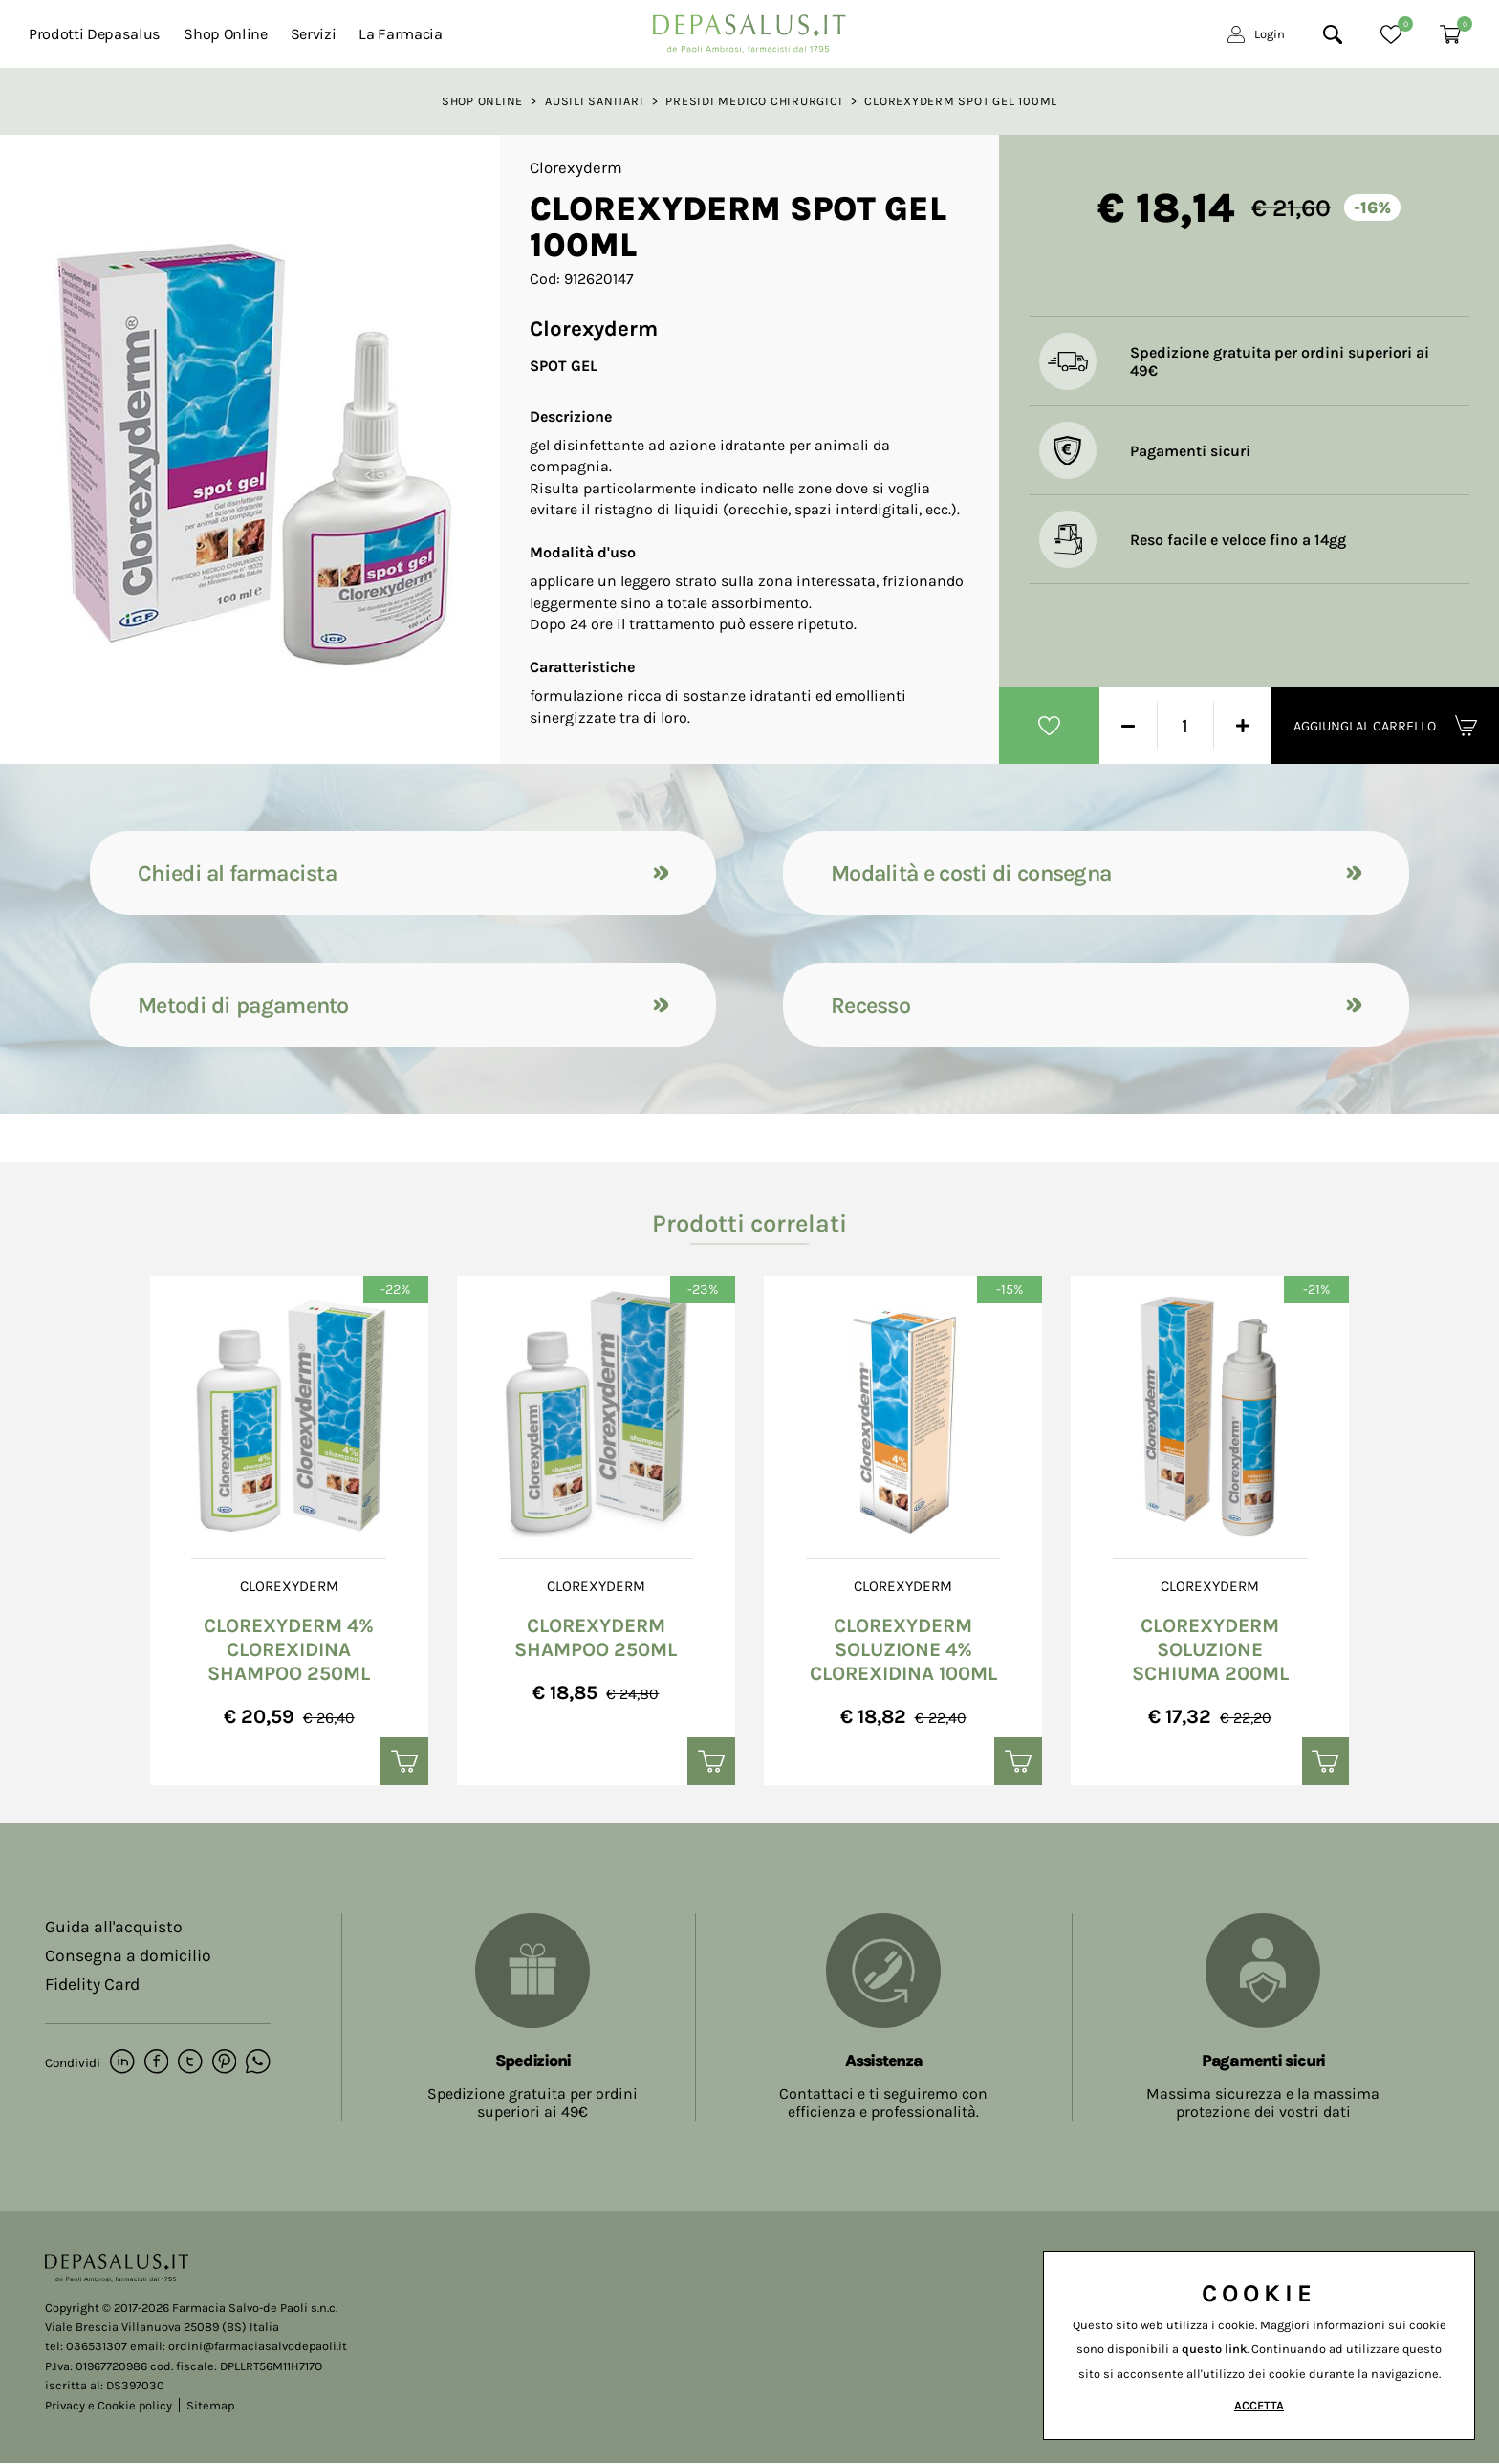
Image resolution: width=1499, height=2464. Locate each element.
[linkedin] (122, 2063)
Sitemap (210, 2405)
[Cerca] (1332, 34)
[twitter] (189, 2063)
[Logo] (749, 28)
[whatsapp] (256, 2063)
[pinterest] (222, 2063)
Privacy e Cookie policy (108, 2405)
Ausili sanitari (594, 101)
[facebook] (155, 2063)
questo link (1214, 2349)
